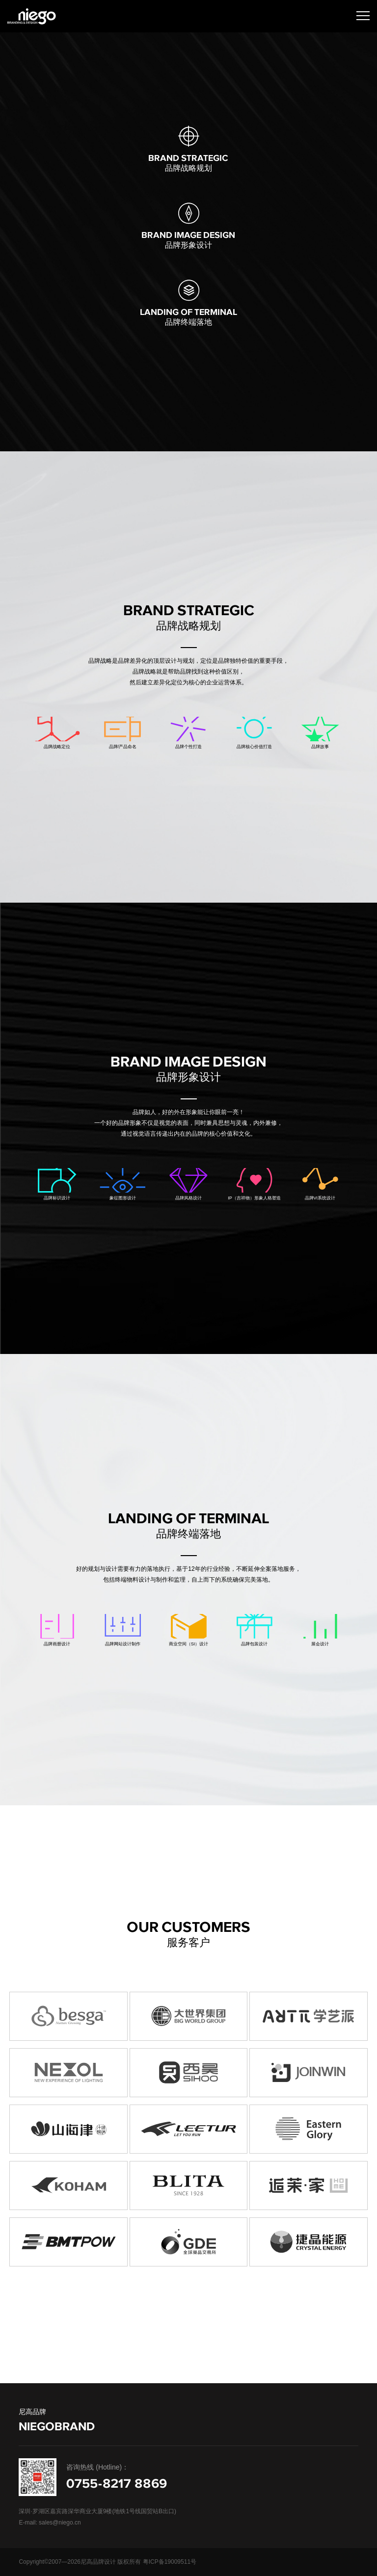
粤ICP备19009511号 (169, 2561)
